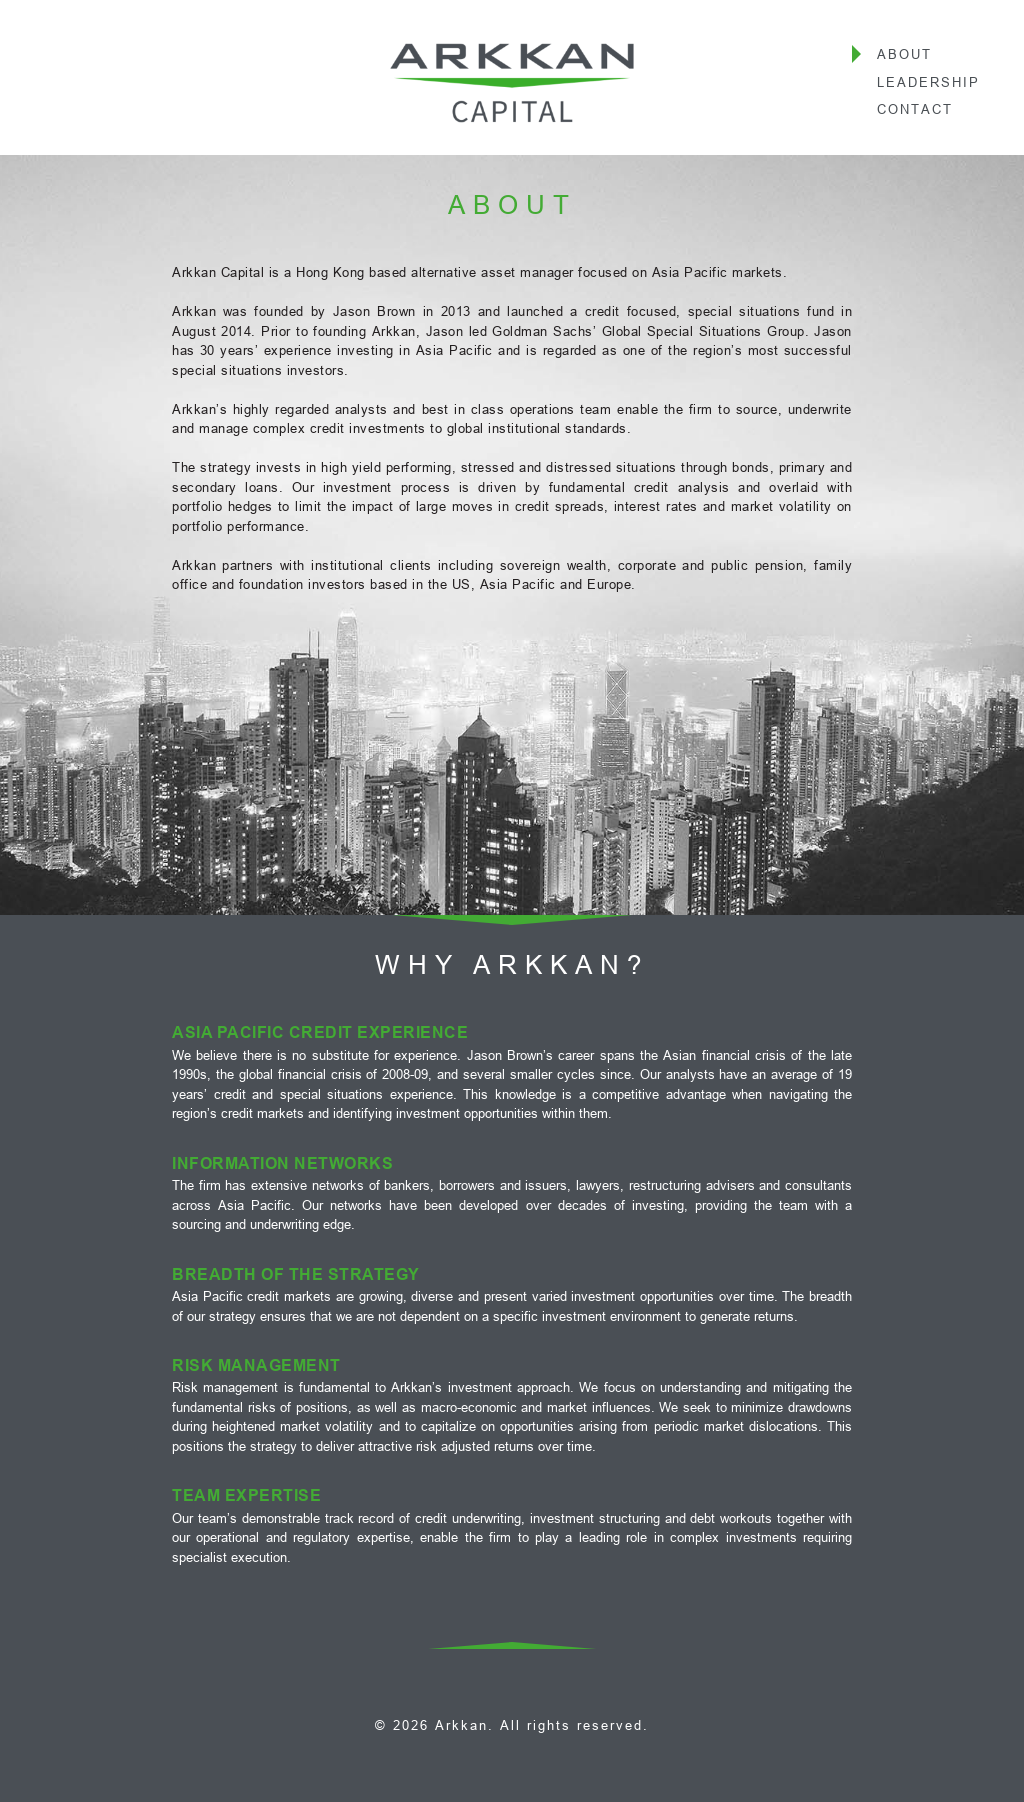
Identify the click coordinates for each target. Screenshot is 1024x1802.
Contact (915, 109)
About (904, 54)
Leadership (928, 82)
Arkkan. (464, 1725)
